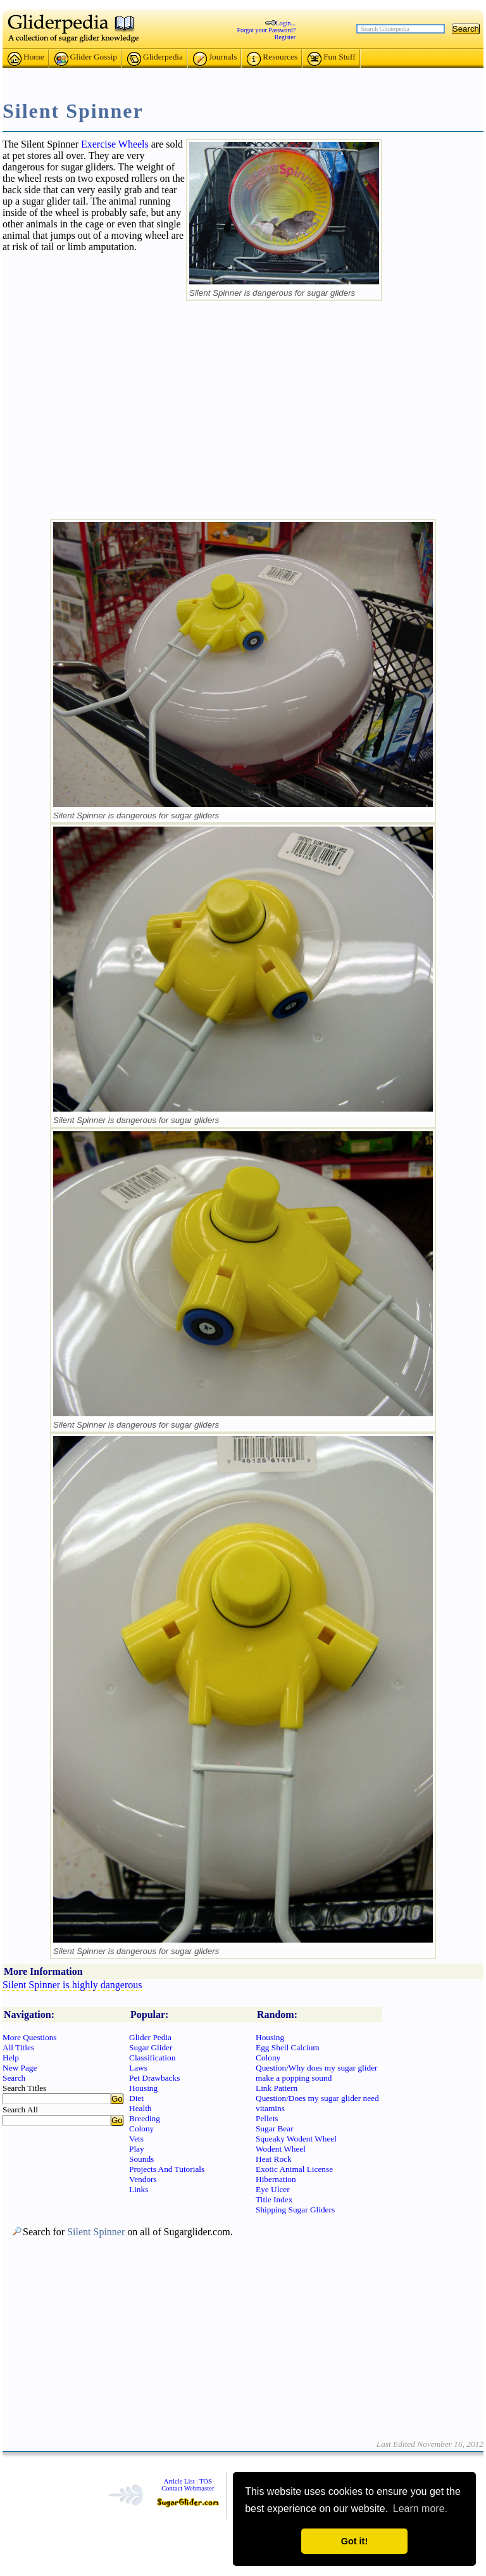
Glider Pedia (150, 2037)
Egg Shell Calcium (288, 2047)
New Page (20, 2067)
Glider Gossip (85, 59)
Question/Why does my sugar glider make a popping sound (316, 2073)
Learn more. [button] (420, 2508)
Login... (286, 23)
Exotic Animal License (294, 2169)
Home (26, 59)
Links (138, 2189)
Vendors (143, 2179)
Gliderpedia (155, 59)
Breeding (144, 2118)
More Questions (30, 2037)
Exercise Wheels (115, 144)
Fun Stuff (332, 59)
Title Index (274, 2199)
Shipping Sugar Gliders (295, 2209)
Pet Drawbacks (154, 2078)
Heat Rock (274, 2159)
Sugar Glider (150, 2047)
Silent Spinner (96, 2231)
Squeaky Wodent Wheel (296, 2138)
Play (136, 2149)
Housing (143, 2088)
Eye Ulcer (273, 2189)
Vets (136, 2138)
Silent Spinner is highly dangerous (72, 1984)
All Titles (18, 2047)
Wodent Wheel (281, 2149)
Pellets (267, 2118)
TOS (205, 2481)
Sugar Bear (275, 2128)
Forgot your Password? (266, 30)
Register (285, 37)
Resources (272, 59)
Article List (179, 2481)
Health (140, 2108)
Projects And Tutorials (166, 2169)
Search (14, 2078)
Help (11, 2057)
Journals (215, 59)
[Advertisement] (243, 74)
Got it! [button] (354, 2541)
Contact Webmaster (187, 2488)
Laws (138, 2067)
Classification (152, 2057)
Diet (136, 2098)
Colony (141, 2128)
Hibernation (276, 2179)
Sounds (141, 2159)
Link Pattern (276, 2088)
